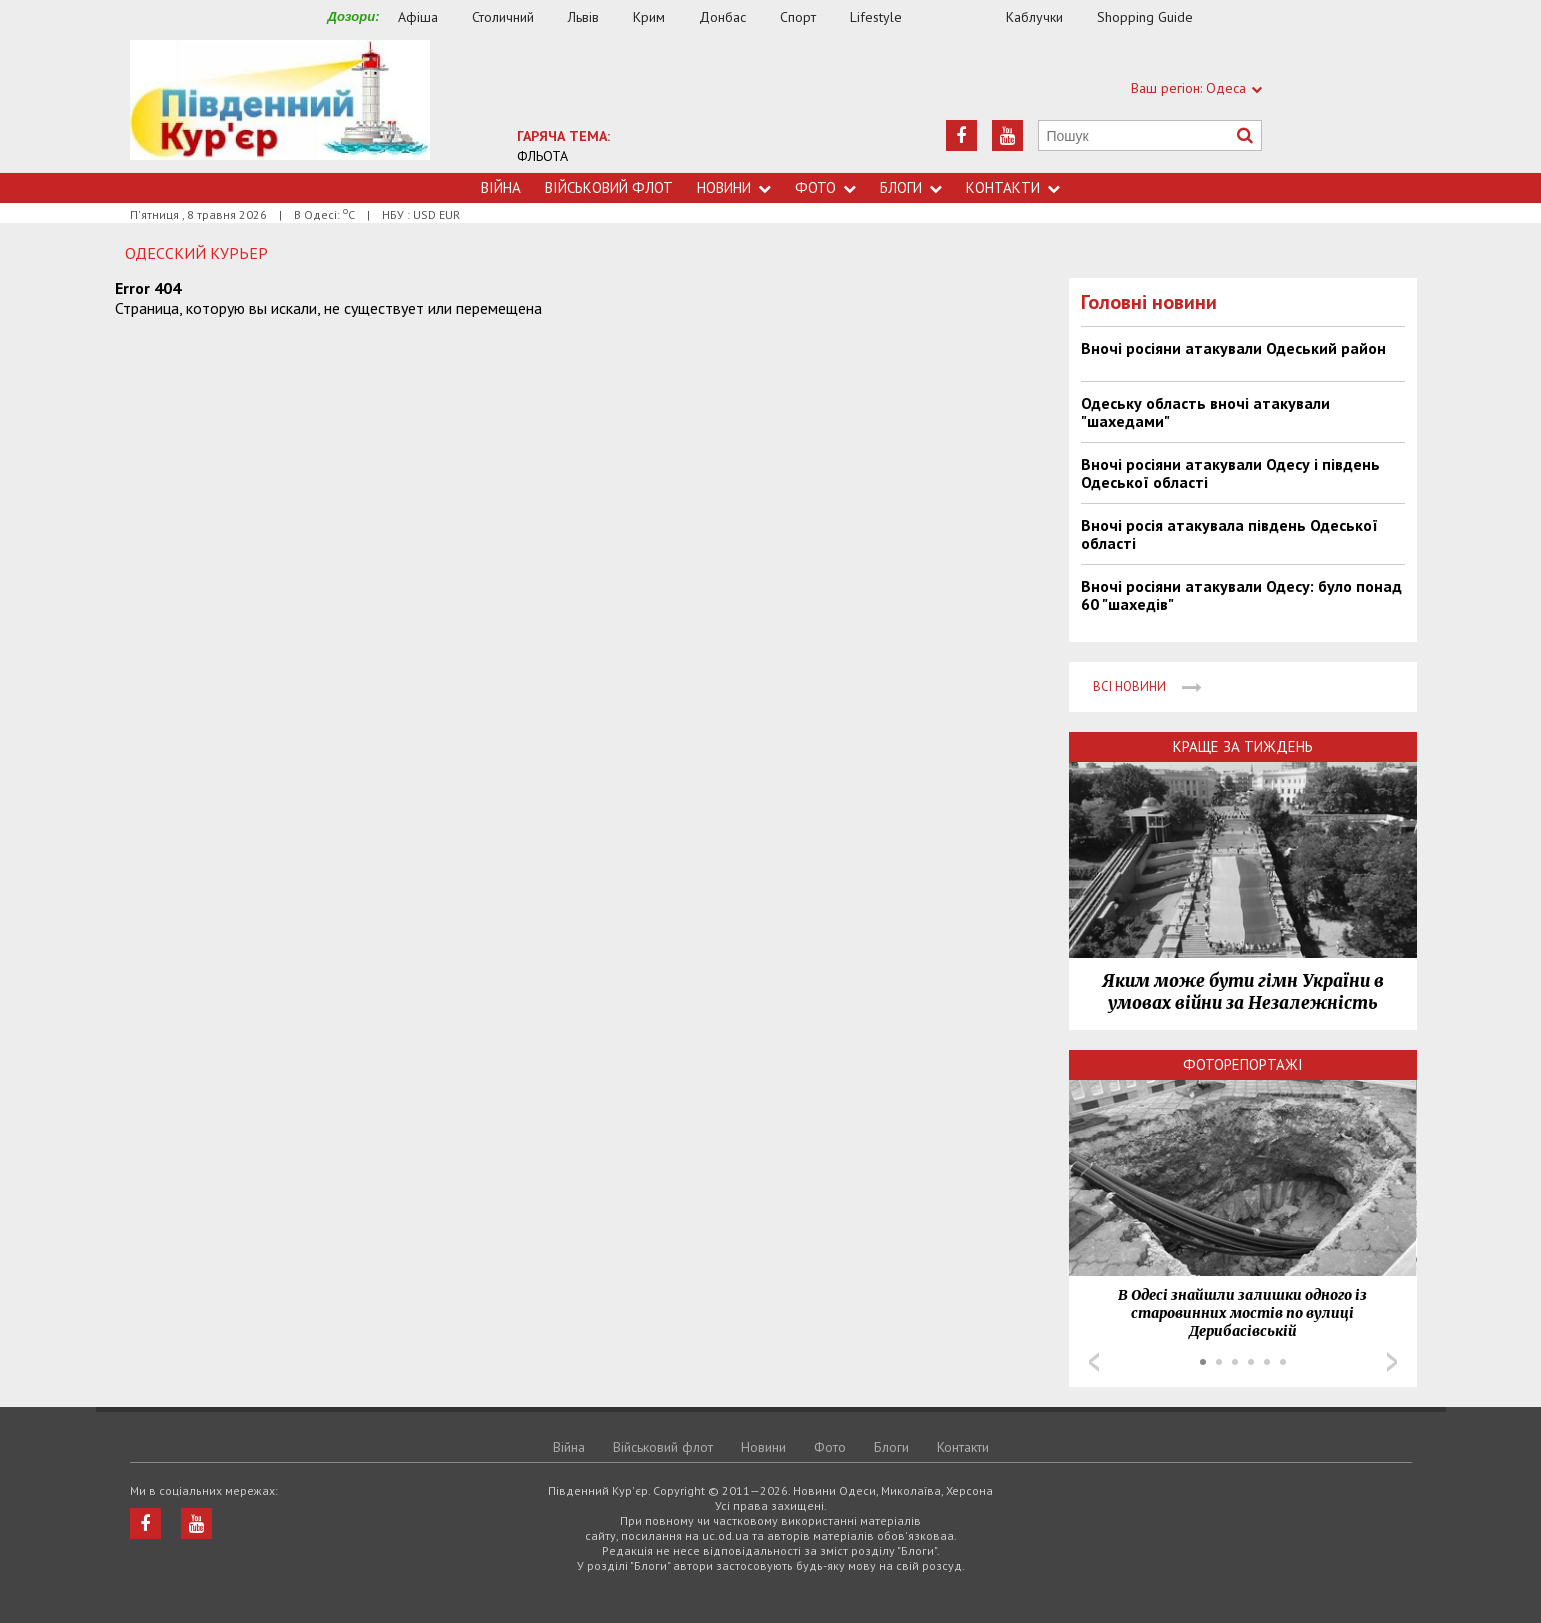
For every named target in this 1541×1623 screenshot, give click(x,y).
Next (1392, 1362)
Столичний (503, 17)
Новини (734, 187)
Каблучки (1034, 17)
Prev (1094, 1362)
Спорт (798, 17)
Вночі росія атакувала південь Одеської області (1229, 534)
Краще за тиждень (1243, 746)
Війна (501, 187)
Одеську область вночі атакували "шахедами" (1205, 412)
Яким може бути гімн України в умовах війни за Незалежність (1243, 992)
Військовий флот (609, 187)
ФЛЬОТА (542, 156)
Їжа (964, 17)
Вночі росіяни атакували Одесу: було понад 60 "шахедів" (1241, 595)
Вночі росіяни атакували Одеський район (1233, 348)
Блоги (911, 187)
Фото (825, 187)
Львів (583, 17)
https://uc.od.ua (280, 106)
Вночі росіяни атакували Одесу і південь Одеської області (1230, 473)
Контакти (1013, 187)
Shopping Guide (1145, 17)
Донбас (722, 17)
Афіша (418, 17)
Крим (649, 17)
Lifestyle (876, 17)
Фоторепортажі (1243, 1064)
